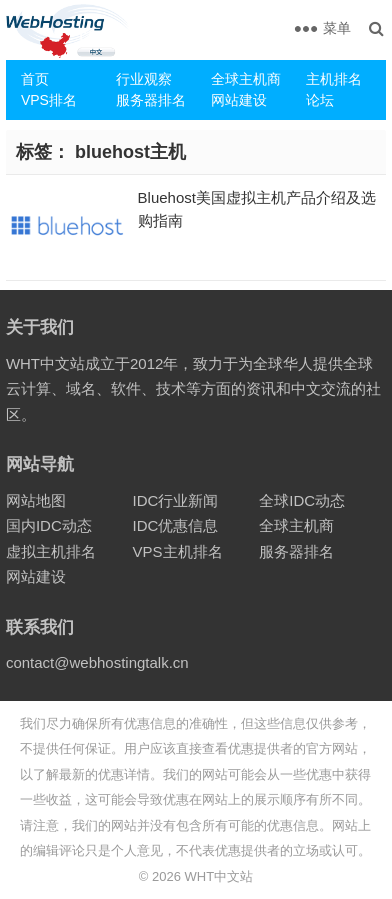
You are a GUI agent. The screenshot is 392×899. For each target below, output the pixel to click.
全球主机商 (246, 79)
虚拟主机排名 (51, 551)
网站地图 (36, 500)
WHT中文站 (219, 876)
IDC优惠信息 (176, 525)
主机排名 (334, 79)
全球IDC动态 (302, 500)
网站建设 (239, 100)
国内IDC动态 (49, 525)
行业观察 (144, 79)
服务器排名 (151, 100)
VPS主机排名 (178, 551)
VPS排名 (49, 100)
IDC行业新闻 (176, 500)
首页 (35, 79)
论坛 (320, 100)
